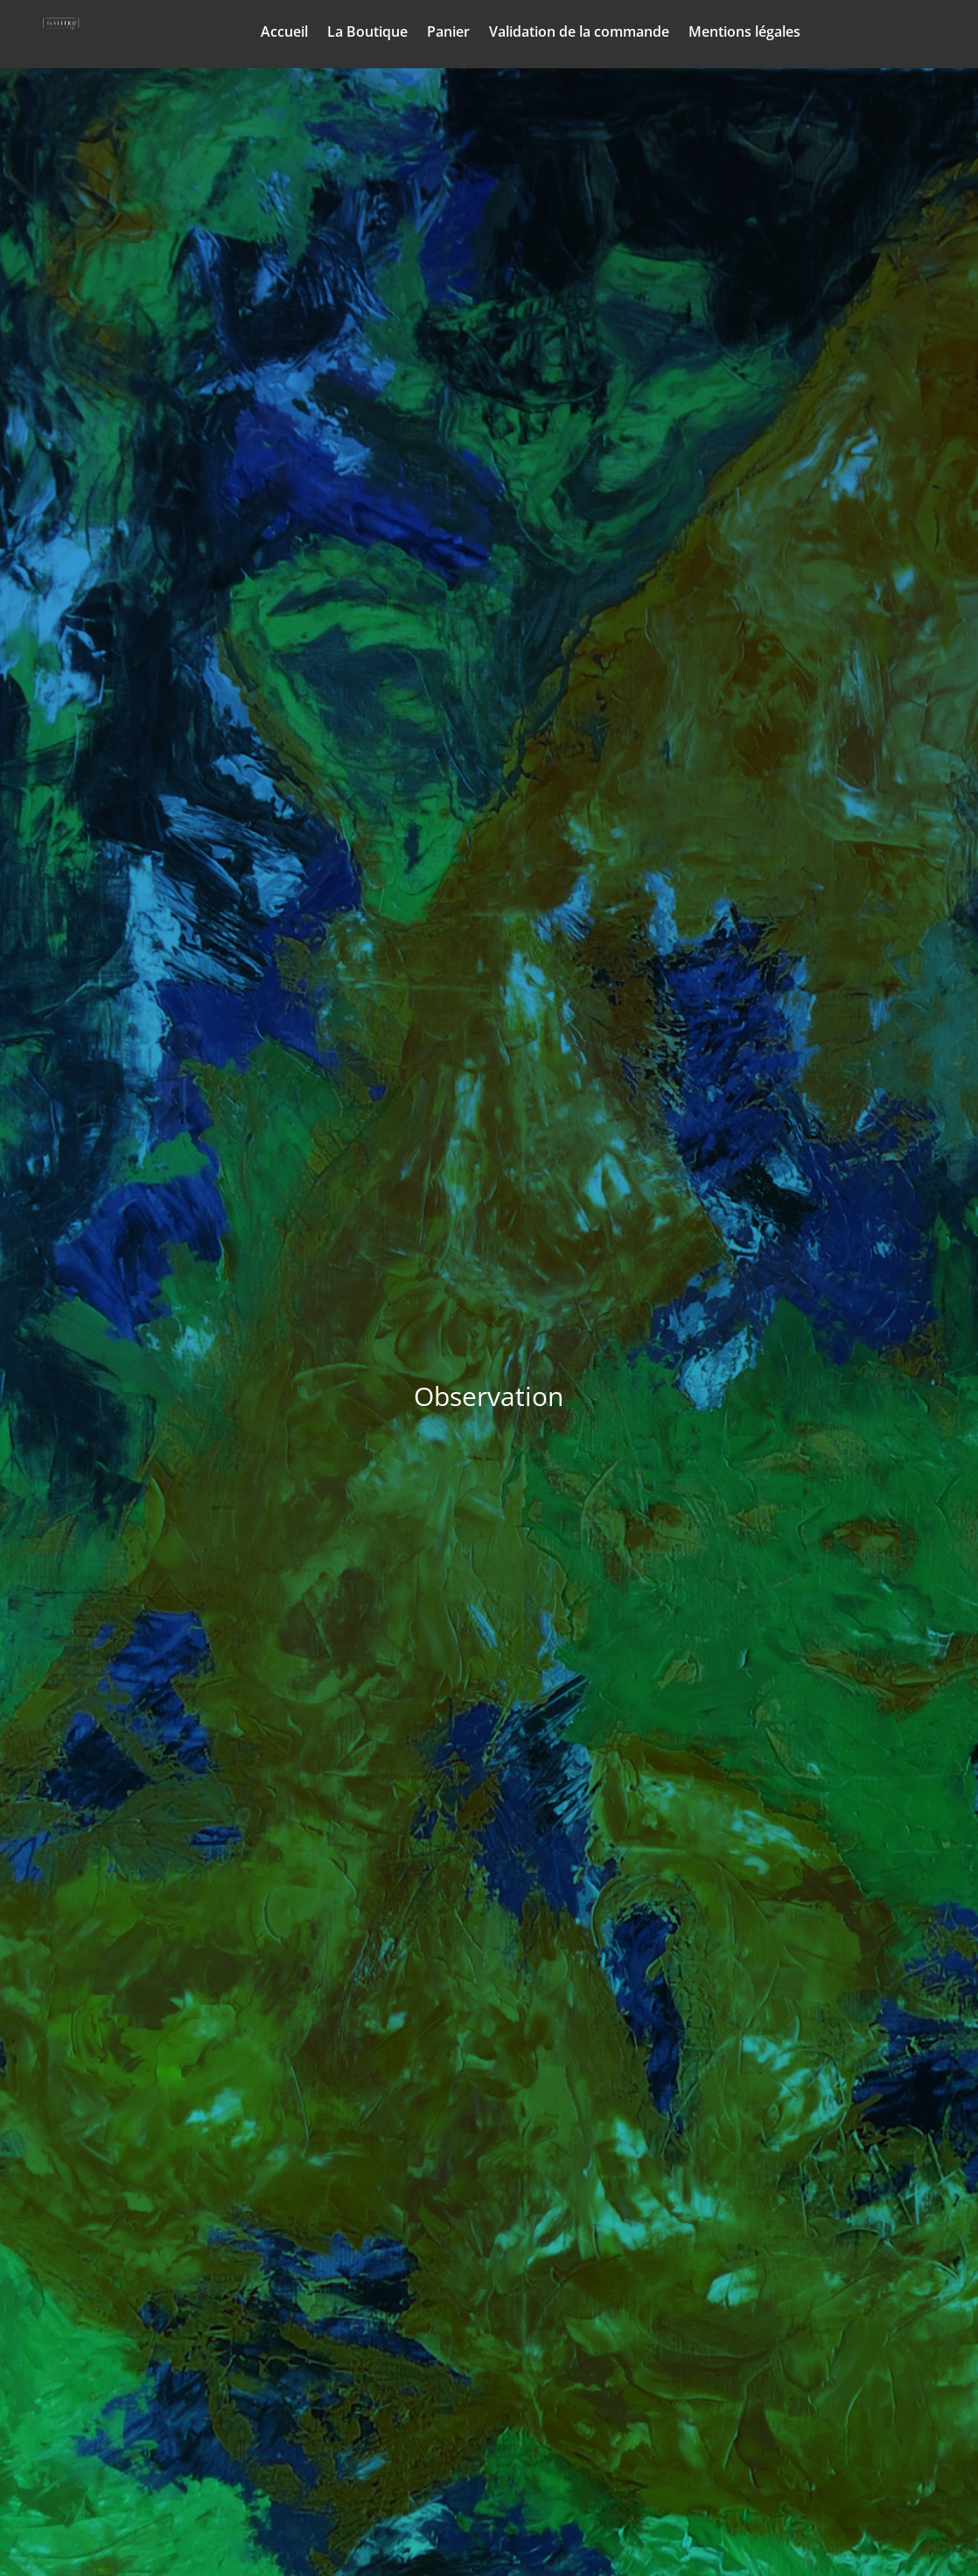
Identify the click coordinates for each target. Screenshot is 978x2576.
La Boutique (367, 33)
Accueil (284, 33)
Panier (448, 33)
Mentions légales (744, 33)
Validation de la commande (579, 33)
